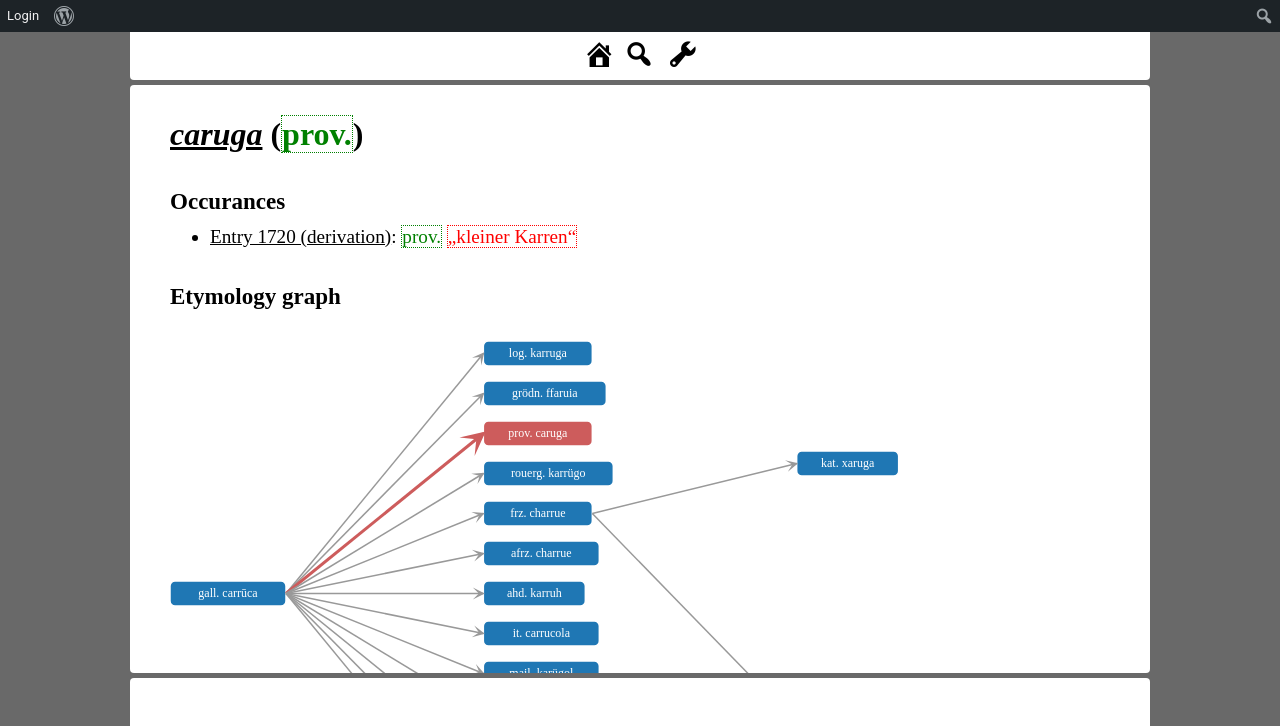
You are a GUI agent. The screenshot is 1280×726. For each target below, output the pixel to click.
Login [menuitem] (23, 15)
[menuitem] (64, 16)
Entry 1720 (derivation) (300, 236)
